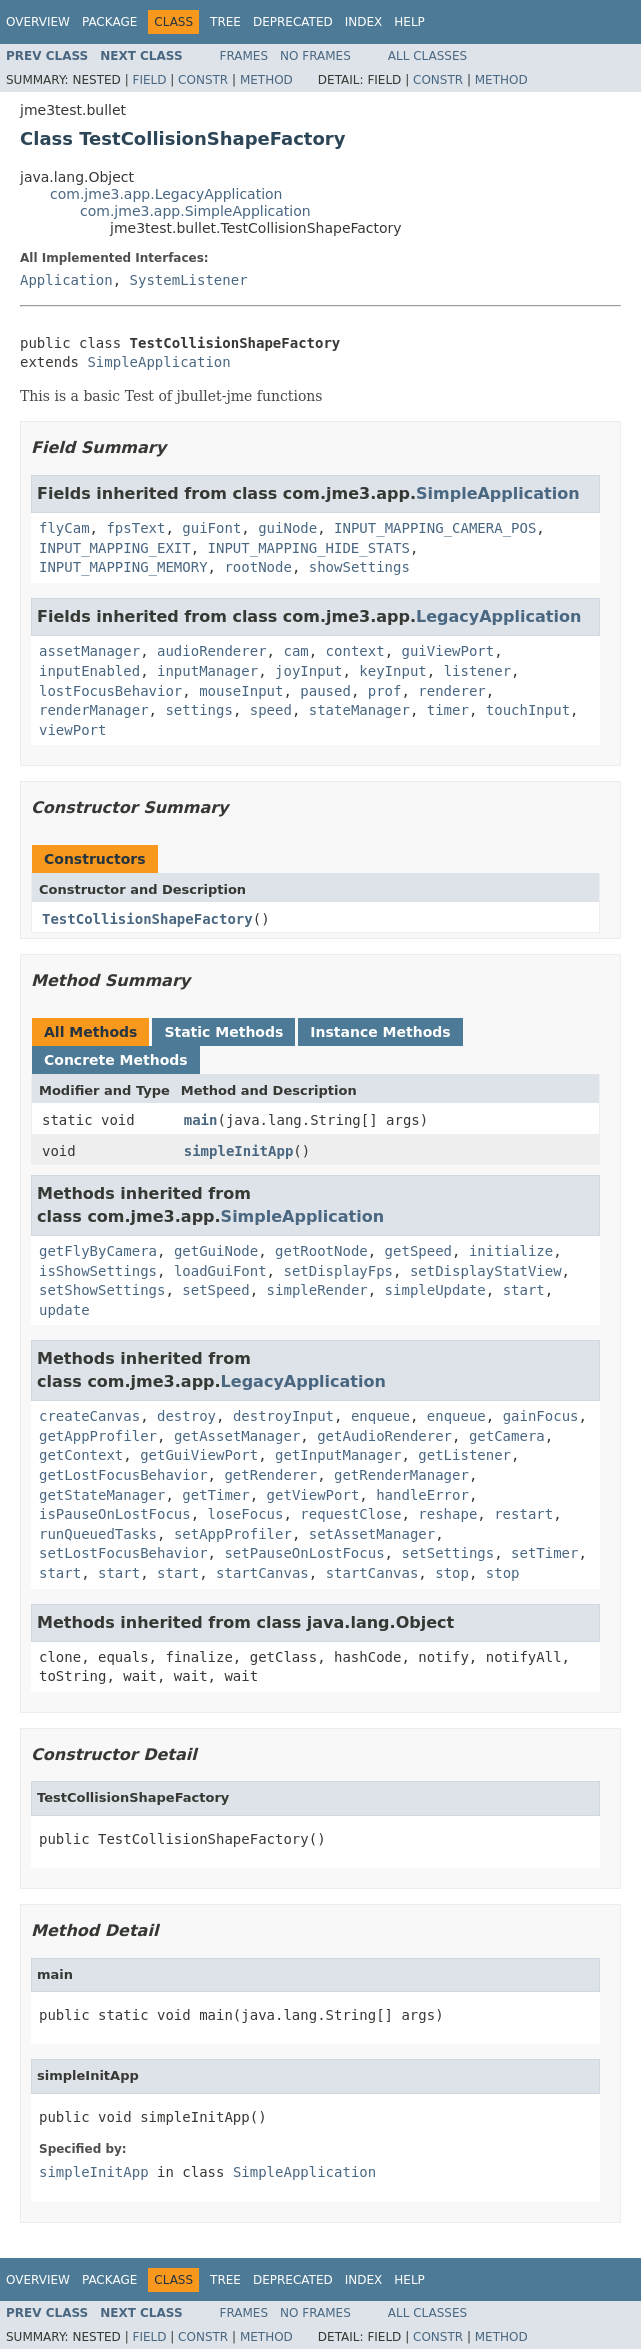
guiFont (211, 528)
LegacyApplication (498, 616)
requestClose (350, 1514)
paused (325, 691)
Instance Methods (380, 1032)
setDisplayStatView (486, 1271)
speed (271, 710)
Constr (203, 80)
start (524, 1290)
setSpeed (215, 1290)
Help (409, 22)
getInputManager (338, 1455)
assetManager (89, 651)
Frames (244, 56)
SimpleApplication (158, 362)
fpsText (135, 528)
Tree (225, 22)
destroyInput (283, 1416)
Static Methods (223, 1032)
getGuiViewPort (199, 1455)
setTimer (544, 1553)
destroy (186, 1416)
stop (452, 1573)
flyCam (64, 528)
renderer (451, 691)
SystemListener (189, 280)
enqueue (380, 1416)
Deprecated (293, 22)
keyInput (392, 671)
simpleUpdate (435, 1290)
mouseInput (241, 691)
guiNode (287, 528)
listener (477, 671)
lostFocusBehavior (110, 691)
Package (109, 22)
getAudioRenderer (384, 1436)
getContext (81, 1455)
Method (266, 80)
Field (149, 80)
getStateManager (102, 1495)
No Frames (315, 56)
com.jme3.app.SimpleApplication (195, 211)
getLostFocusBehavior (123, 1475)
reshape (447, 1514)
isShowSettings (98, 1271)
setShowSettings (102, 1290)
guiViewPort (447, 651)
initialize (511, 1251)
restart (523, 1514)
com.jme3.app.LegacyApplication (166, 194)
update (64, 1310)
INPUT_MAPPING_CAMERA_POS (435, 528)
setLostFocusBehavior (123, 1553)
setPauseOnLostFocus (304, 1553)
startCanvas (262, 1573)
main (201, 1120)
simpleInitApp (239, 1151)
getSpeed (418, 1251)
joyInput (308, 671)
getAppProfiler (98, 1436)
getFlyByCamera (98, 1251)
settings (198, 710)
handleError (422, 1495)
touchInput (528, 710)
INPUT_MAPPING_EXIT (115, 548)
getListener (464, 1455)
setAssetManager (372, 1534)
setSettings (447, 1553)
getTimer (215, 1495)
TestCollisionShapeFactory (147, 919)
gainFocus (541, 1416)
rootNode (257, 567)
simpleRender (317, 1290)
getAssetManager (237, 1436)
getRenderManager (401, 1475)
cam (295, 651)
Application (66, 280)
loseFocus (246, 1514)
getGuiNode (216, 1251)
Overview (38, 22)
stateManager (359, 710)
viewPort (72, 730)
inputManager (207, 671)
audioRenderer (212, 651)
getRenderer (270, 1475)
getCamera (507, 1436)
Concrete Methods (116, 1060)
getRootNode (321, 1251)
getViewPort (313, 1495)
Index (364, 22)
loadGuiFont (220, 1271)
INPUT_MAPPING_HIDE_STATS (309, 548)
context (355, 651)
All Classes (427, 56)
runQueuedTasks (98, 1534)
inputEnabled (89, 671)
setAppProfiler (233, 1534)
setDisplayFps (338, 1271)
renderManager (94, 710)
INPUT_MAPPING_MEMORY (123, 567)
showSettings (359, 567)
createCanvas (89, 1416)
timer (448, 710)
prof (385, 691)
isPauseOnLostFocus (115, 1514)
